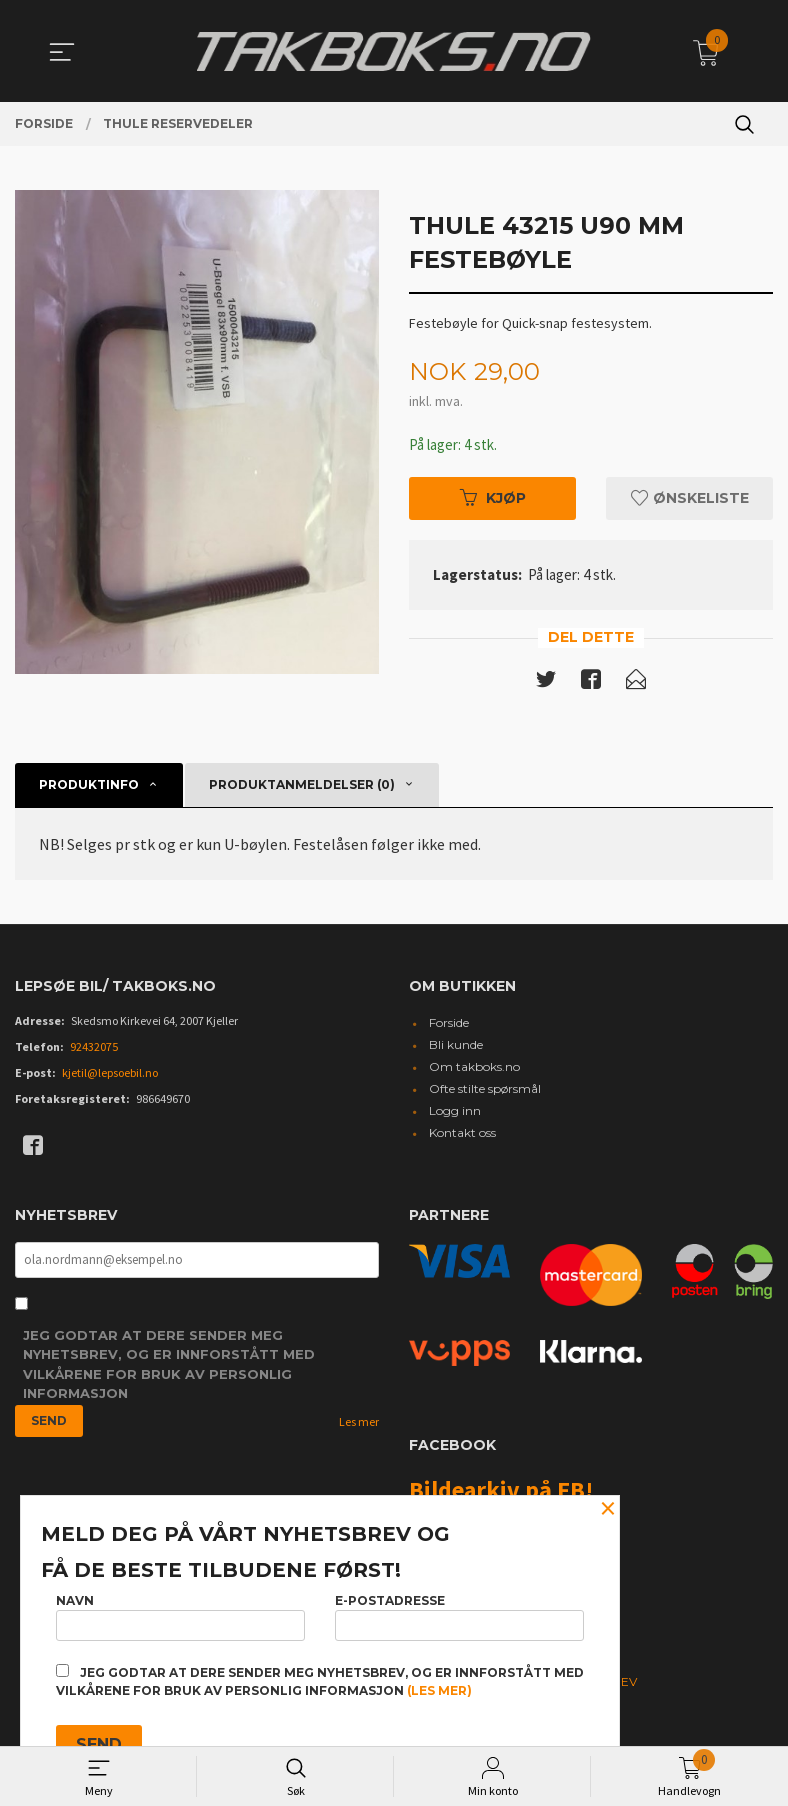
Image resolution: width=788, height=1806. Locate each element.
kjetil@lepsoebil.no (110, 1075)
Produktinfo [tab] (89, 787)
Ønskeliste (690, 499)
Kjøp (493, 499)
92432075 (94, 1049)
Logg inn (455, 1113)
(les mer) (439, 1690)
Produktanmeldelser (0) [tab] (302, 787)
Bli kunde (456, 1047)
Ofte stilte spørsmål (485, 1091)
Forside (449, 1025)
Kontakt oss (462, 1135)
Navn (180, 1612)
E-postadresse (459, 1612)
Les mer (359, 1426)
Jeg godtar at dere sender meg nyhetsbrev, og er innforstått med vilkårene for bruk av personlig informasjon (169, 1369)
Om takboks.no (474, 1069)
